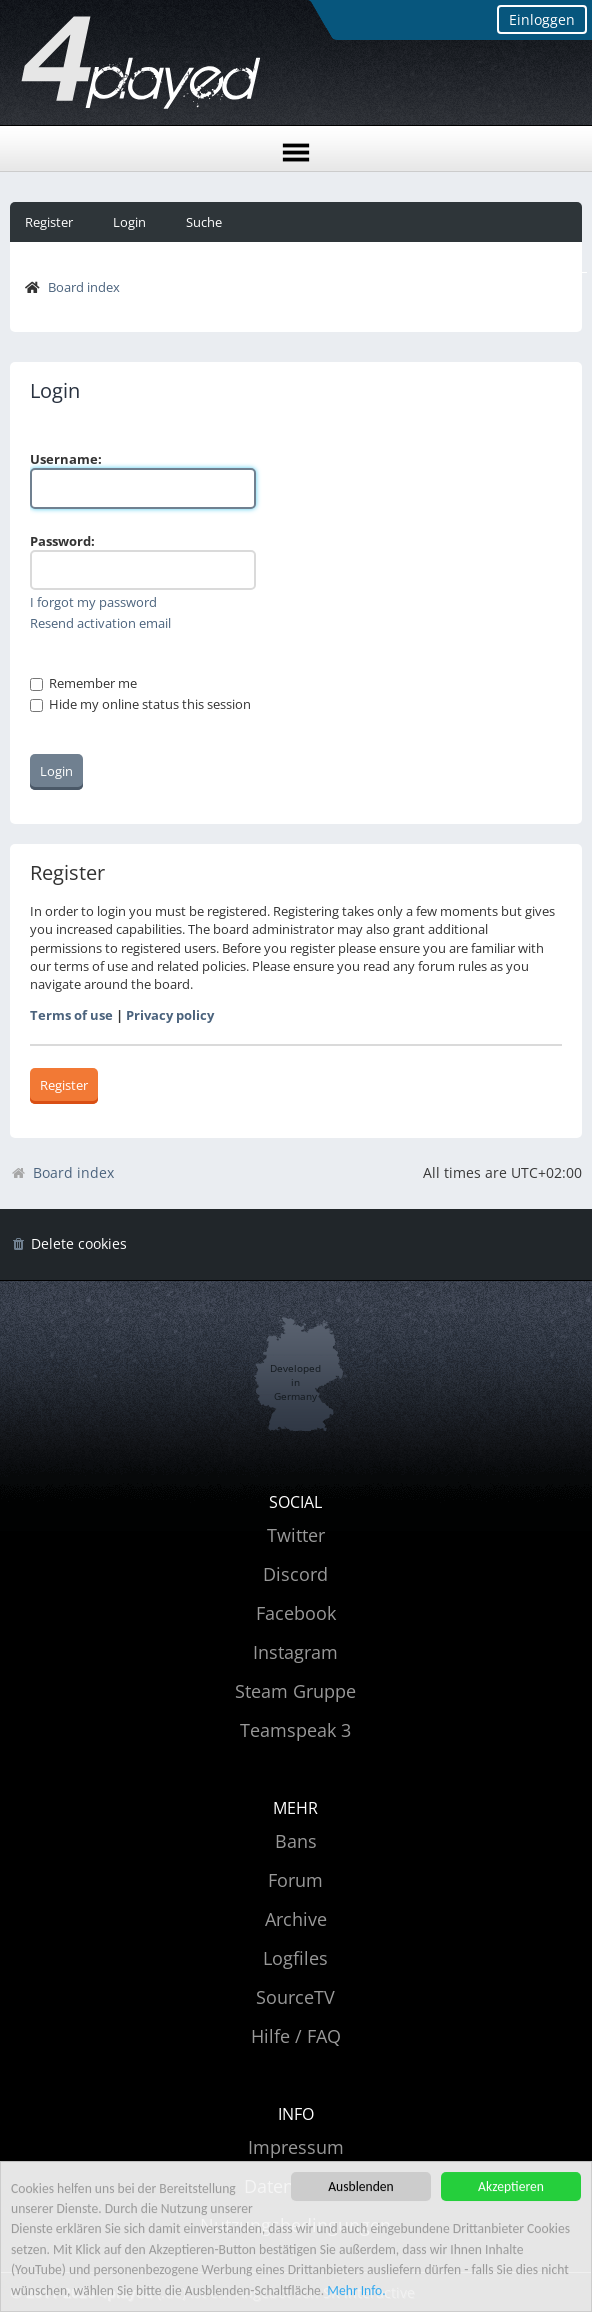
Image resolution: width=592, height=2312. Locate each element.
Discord (295, 1574)
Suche (204, 222)
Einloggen (542, 19)
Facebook (296, 1613)
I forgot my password (93, 602)
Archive (296, 1919)
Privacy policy (170, 1015)
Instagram (295, 1652)
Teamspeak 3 (295, 1730)
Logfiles (295, 1958)
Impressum (296, 2147)
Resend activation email (100, 623)
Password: (62, 541)
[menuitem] (68, 1244)
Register (49, 222)
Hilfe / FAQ (296, 2036)
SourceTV (295, 1997)
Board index (84, 287)
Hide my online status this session (140, 704)
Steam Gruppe (295, 1691)
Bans (296, 1841)
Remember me (83, 683)
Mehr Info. (356, 2291)
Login (129, 222)
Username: (66, 459)
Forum (295, 1880)
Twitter (296, 1535)
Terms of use (71, 1015)
